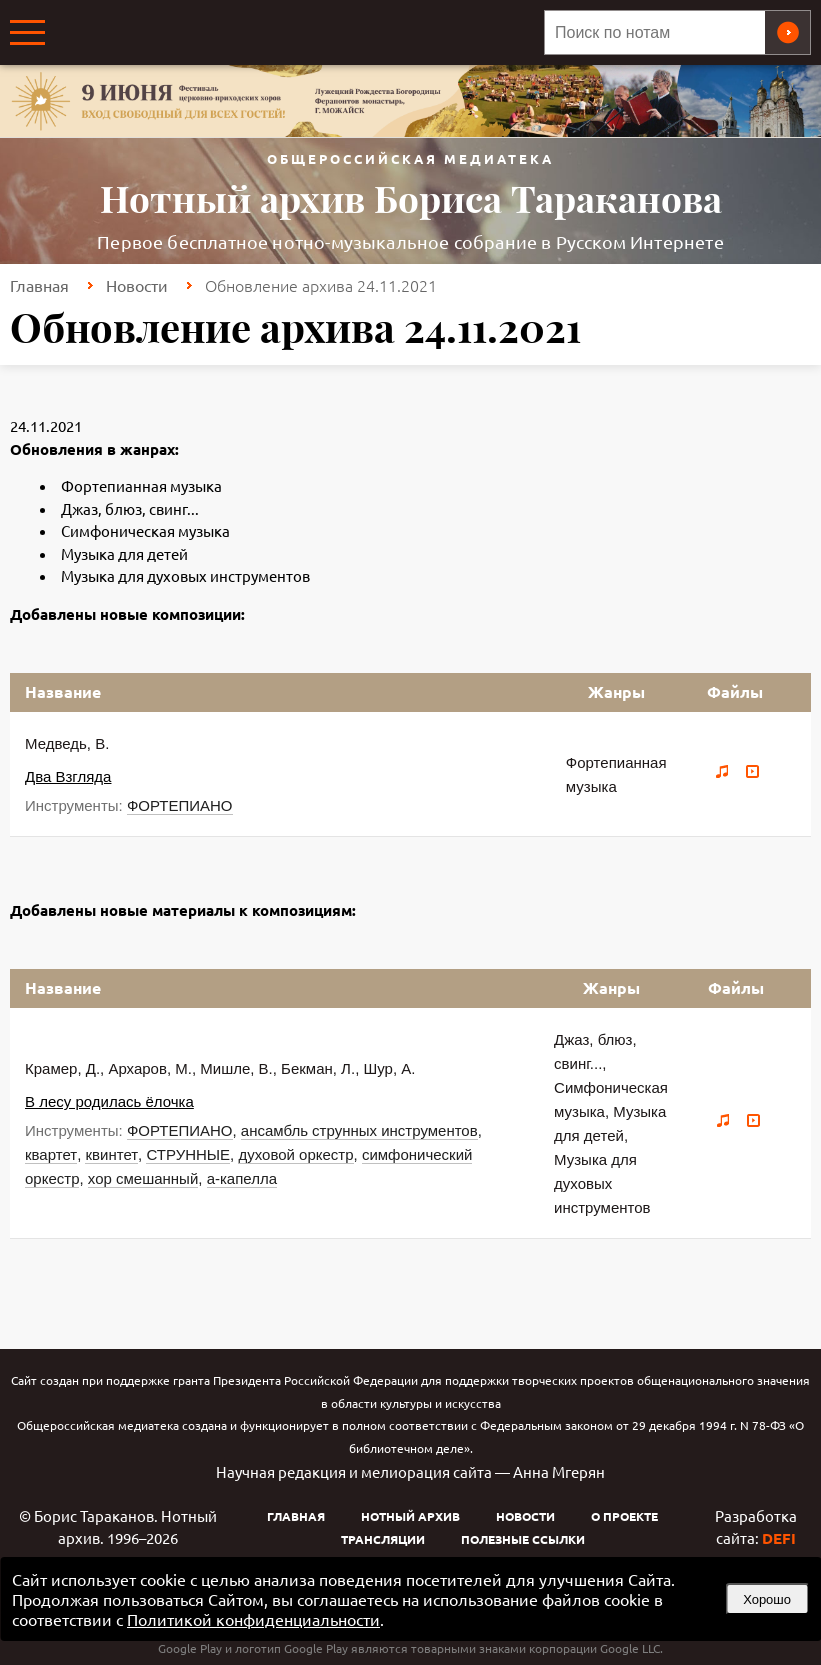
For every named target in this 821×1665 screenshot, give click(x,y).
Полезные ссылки (523, 1539)
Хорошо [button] (767, 1599)
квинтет (111, 1154)
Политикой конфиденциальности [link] (253, 1619)
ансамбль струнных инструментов (359, 1130)
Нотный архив (410, 1516)
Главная (39, 285)
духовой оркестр (295, 1154)
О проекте (624, 1516)
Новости (137, 285)
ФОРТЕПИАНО (180, 805)
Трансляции (383, 1539)
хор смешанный (143, 1178)
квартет (51, 1154)
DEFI (779, 1538)
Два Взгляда (68, 776)
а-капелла (242, 1178)
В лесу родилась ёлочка (109, 1101)
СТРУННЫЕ (188, 1154)
